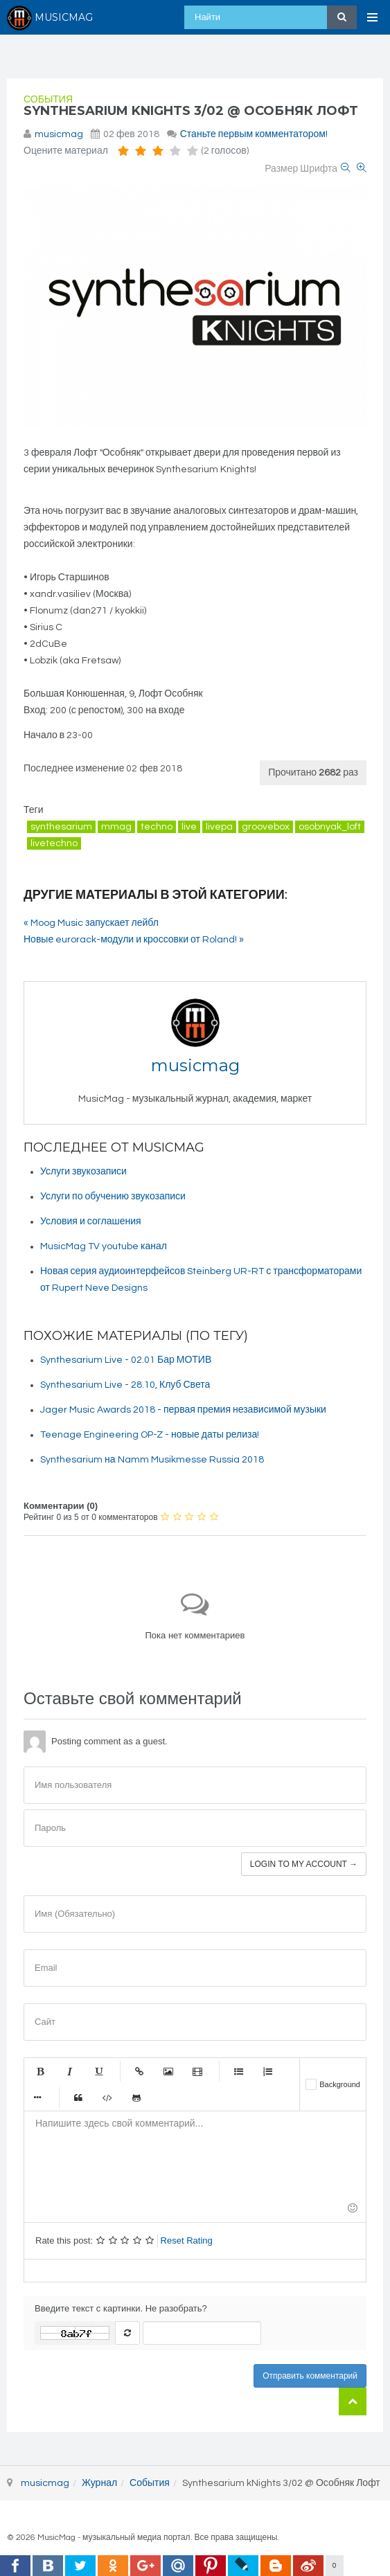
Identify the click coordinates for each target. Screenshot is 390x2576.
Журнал (99, 2483)
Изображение (168, 2071)
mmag (116, 827)
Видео (197, 2071)
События (48, 100)
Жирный (40, 2071)
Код (107, 2097)
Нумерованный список (267, 2071)
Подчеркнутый (98, 2071)
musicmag (59, 134)
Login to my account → (303, 1864)
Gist (136, 2097)
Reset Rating (187, 2240)
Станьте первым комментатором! (254, 134)
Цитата (78, 2097)
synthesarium (61, 827)
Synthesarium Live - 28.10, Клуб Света (125, 1385)
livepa (219, 827)
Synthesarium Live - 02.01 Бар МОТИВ (125, 1360)
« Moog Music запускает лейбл (91, 923)
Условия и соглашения (90, 1221)
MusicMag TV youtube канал (103, 1246)
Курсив (69, 2071)
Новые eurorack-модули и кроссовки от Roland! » (134, 940)
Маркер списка (37, 2097)
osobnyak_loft (330, 827)
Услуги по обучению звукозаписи (113, 1196)
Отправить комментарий (310, 2376)
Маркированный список (238, 2071)
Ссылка (139, 2071)
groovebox (266, 827)
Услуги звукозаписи (83, 1172)
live (189, 827)
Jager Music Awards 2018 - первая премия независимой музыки (183, 1410)
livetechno (54, 843)
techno (156, 827)
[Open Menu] (372, 17)
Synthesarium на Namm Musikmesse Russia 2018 (152, 1460)
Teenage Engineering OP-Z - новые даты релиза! (149, 1435)
